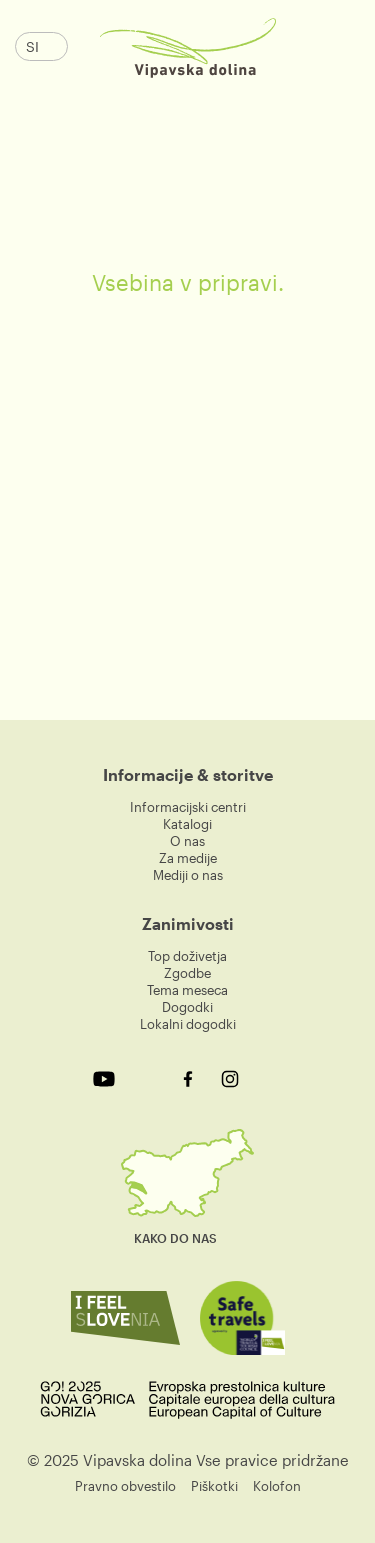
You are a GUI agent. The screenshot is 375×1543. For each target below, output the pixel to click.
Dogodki (187, 1007)
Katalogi (187, 824)
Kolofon (277, 1486)
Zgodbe (187, 973)
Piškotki (214, 1486)
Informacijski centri (188, 807)
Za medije (188, 858)
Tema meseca (187, 990)
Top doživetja (187, 956)
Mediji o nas (188, 875)
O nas (187, 841)
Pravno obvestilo (125, 1486)
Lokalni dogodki (188, 1024)
